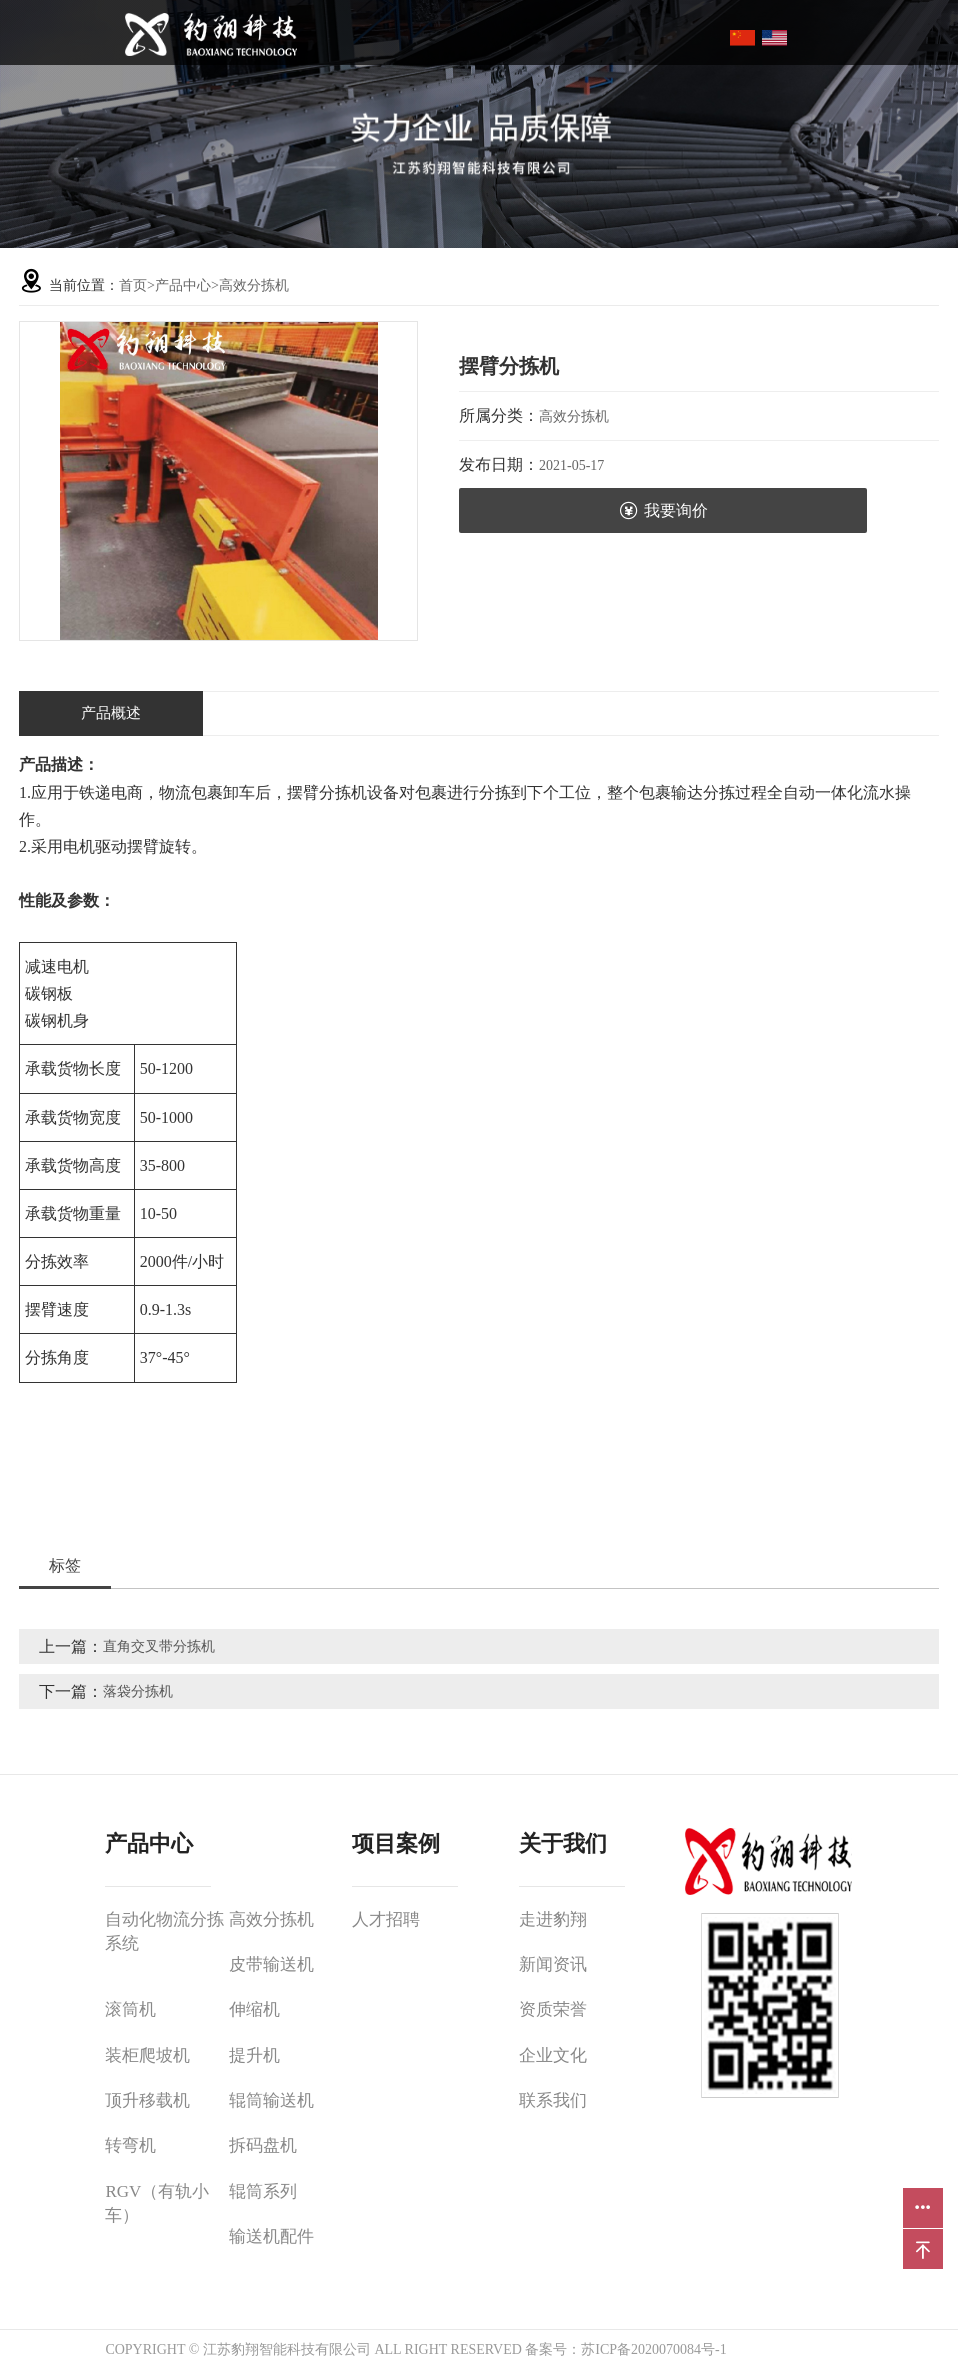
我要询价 (663, 510)
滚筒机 (130, 2009)
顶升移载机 (147, 2100)
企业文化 (553, 2055)
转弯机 (130, 2145)
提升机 (254, 2055)
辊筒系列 (263, 2191)
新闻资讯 (553, 1964)
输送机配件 (271, 2236)
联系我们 (553, 2100)
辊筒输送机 (271, 2100)
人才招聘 (386, 1919)
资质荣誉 (553, 2009)
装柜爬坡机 (147, 2055)
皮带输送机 (271, 1964)
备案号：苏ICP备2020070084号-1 (625, 2349)
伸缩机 (254, 2009)
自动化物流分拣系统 (164, 1931)
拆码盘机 (263, 2145)
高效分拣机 (254, 285)
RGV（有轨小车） (157, 2203)
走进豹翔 (553, 1919)
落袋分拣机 (138, 1691)
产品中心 (183, 285)
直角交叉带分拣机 (159, 1646)
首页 (133, 285)
